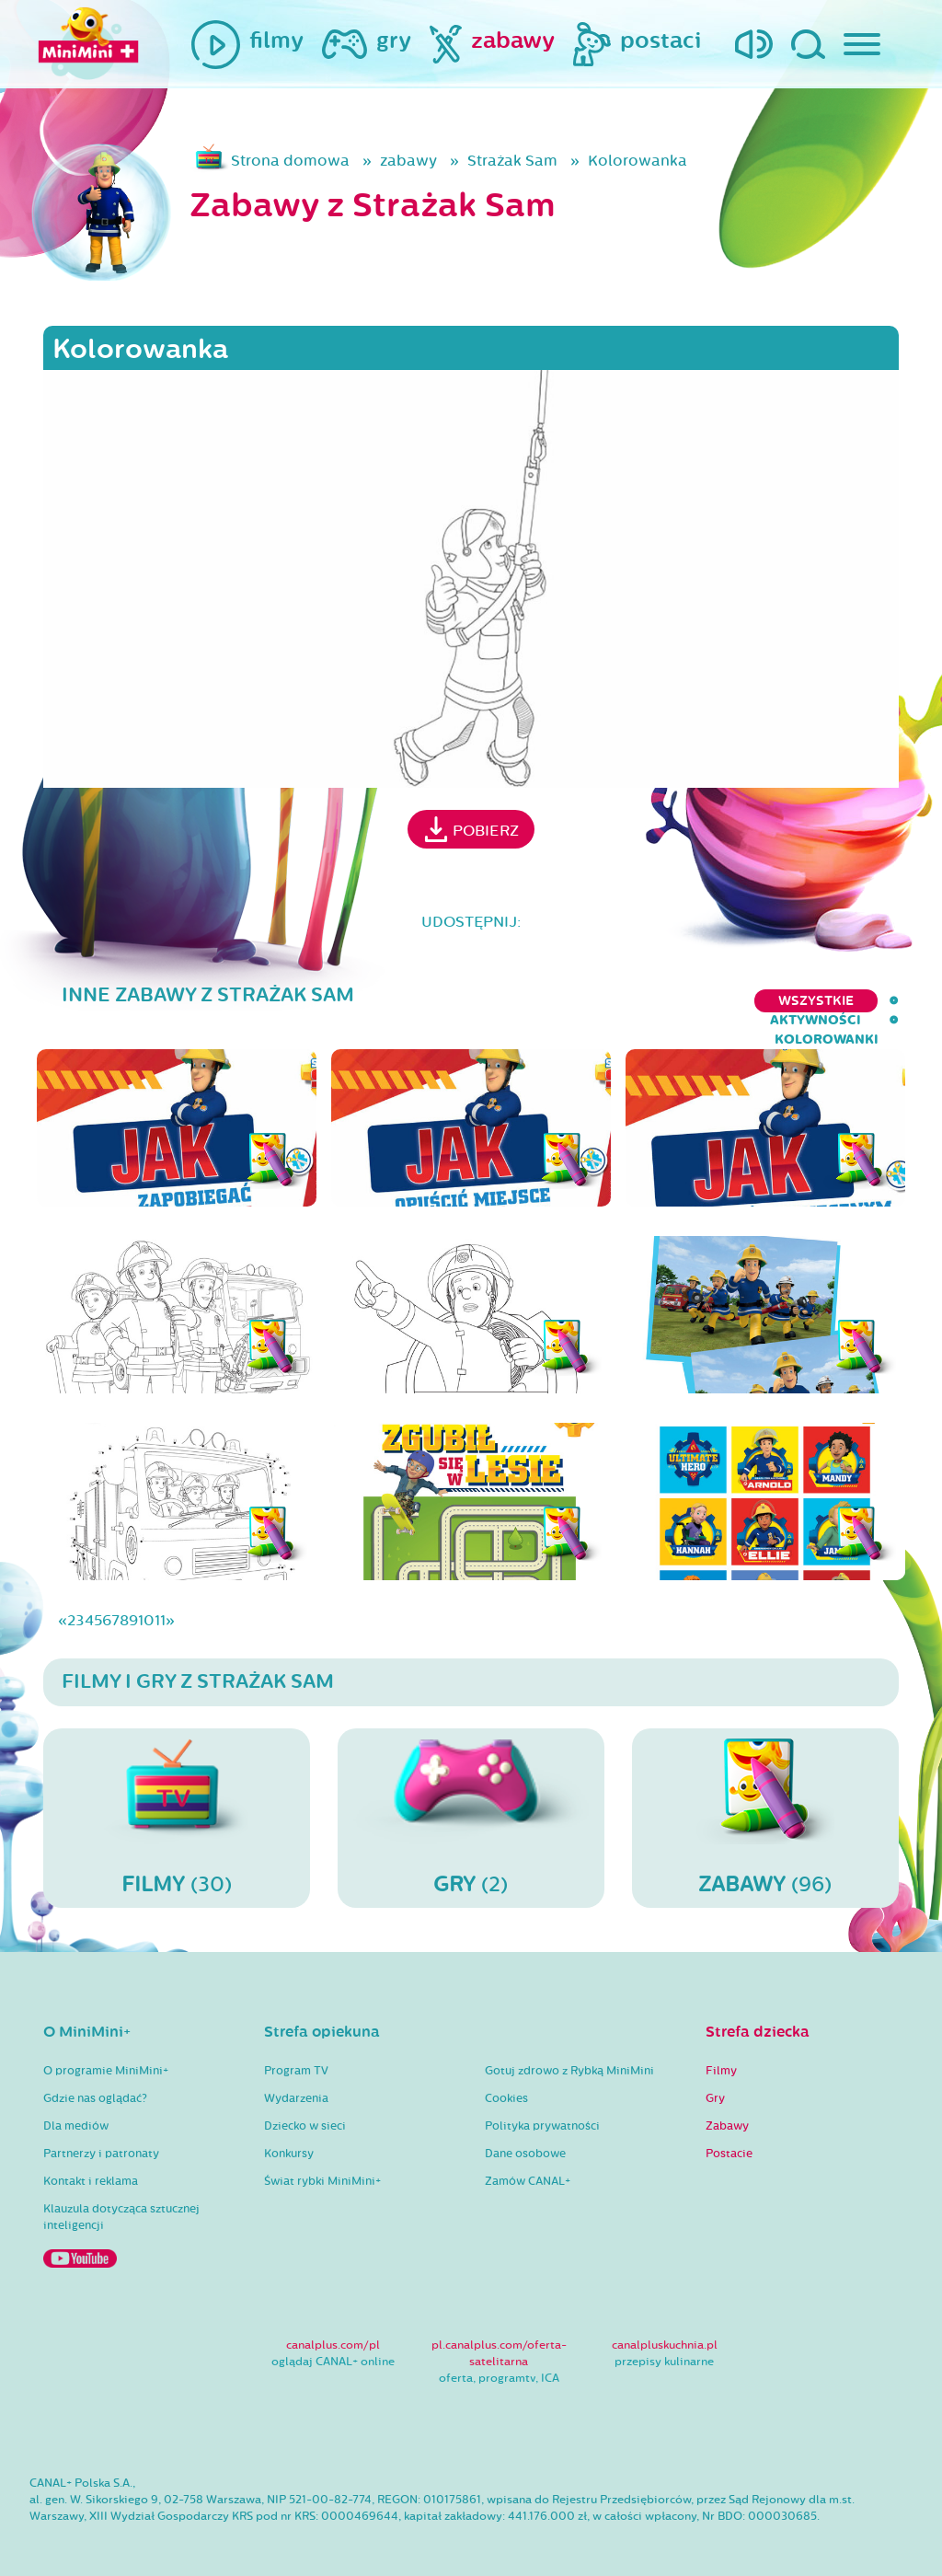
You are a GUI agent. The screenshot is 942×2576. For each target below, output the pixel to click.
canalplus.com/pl (333, 2327)
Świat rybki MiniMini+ (322, 2163)
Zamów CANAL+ (527, 2163)
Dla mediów (76, 2108)
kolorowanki (847, 1001)
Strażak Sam (512, 160)
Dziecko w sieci (305, 2108)
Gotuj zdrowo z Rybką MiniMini (569, 2053)
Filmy (721, 2053)
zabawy (408, 160)
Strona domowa (290, 160)
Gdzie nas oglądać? (95, 2080)
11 (160, 1602)
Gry (715, 2080)
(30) (176, 1799)
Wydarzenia (296, 2080)
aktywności (718, 1001)
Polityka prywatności (542, 2108)
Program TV (296, 2053)
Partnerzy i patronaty (101, 2136)
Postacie (729, 2136)
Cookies (506, 2080)
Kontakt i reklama (90, 2163)
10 (146, 1602)
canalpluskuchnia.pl (665, 2327)
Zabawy (727, 2108)
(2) (471, 1799)
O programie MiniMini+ (105, 2053)
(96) (765, 1799)
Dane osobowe (525, 2136)
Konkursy (289, 2136)
